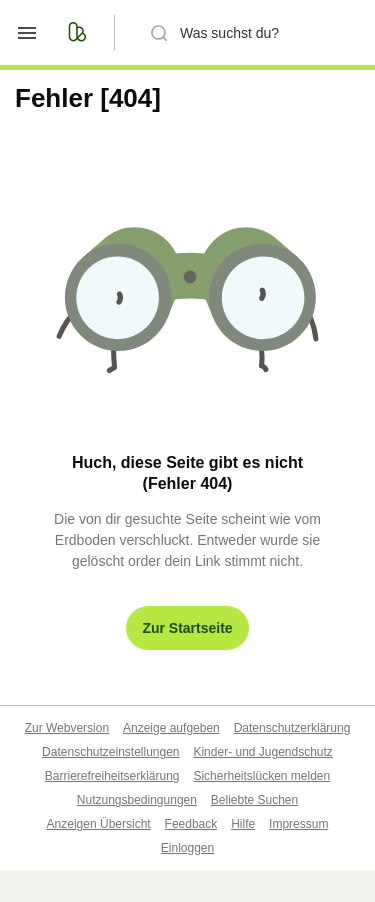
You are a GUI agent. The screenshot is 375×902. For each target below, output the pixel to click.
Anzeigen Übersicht (99, 824)
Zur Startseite (187, 628)
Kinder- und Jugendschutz (262, 752)
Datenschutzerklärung (292, 728)
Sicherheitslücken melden (261, 776)
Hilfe (243, 824)
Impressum (298, 824)
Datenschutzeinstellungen (110, 752)
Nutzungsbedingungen (137, 800)
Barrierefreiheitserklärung (112, 776)
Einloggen (187, 848)
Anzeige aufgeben (171, 728)
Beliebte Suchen (254, 800)
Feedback (191, 824)
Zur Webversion (67, 728)
